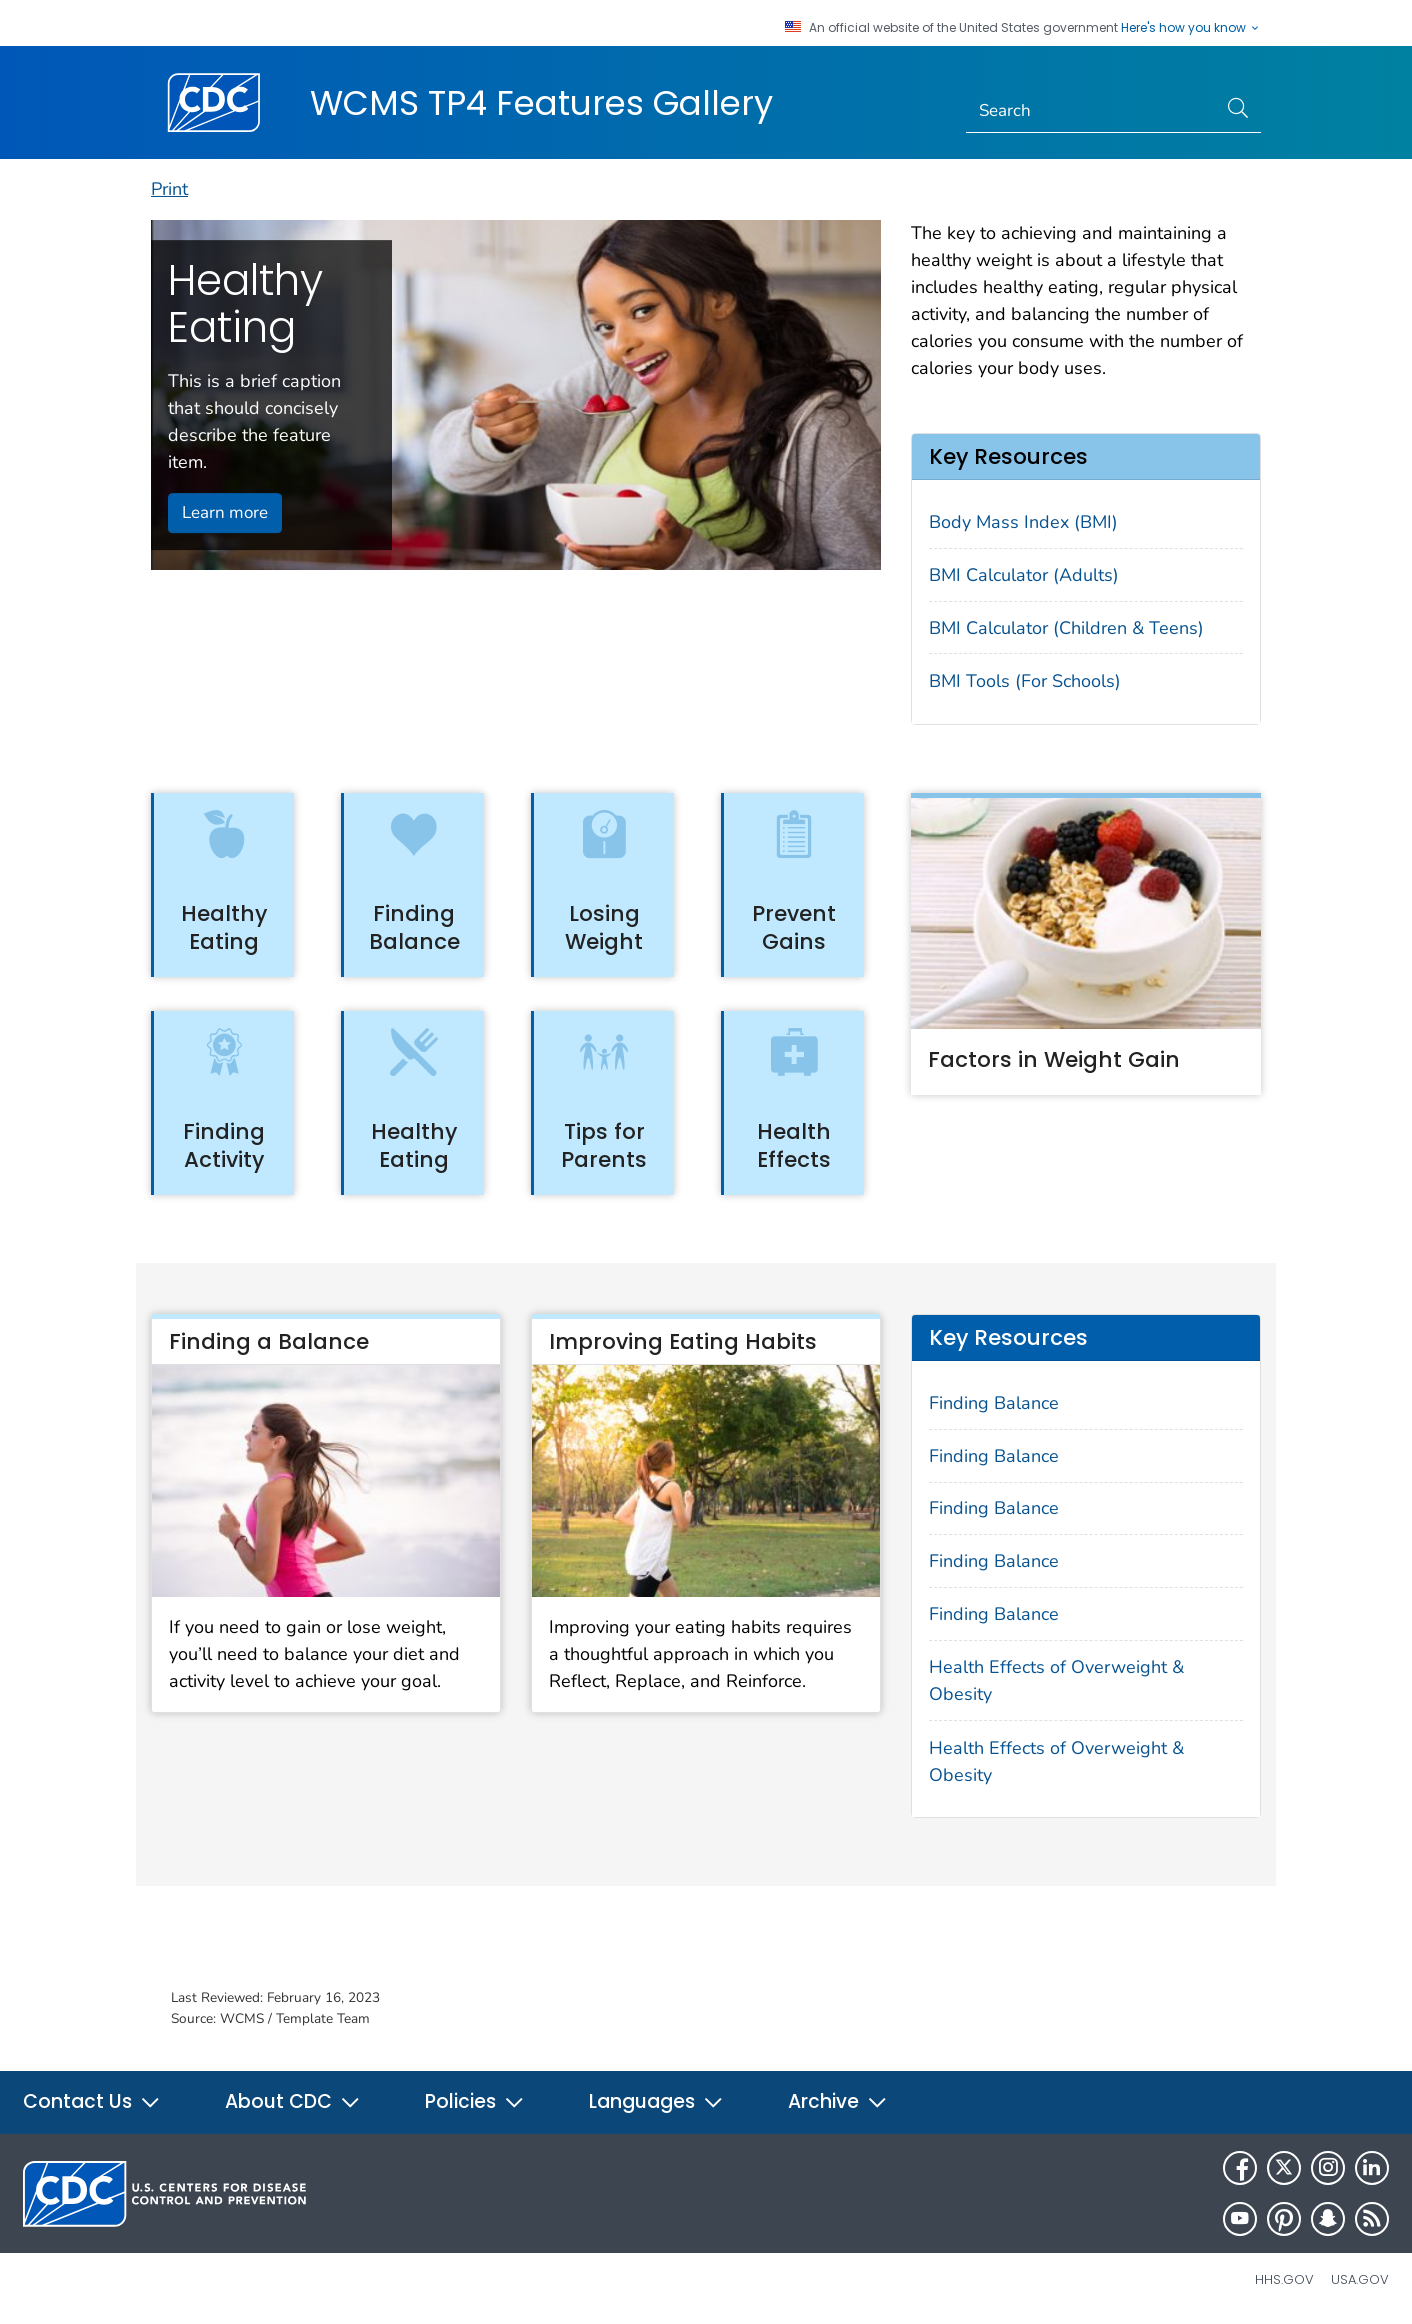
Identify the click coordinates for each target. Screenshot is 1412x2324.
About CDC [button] (293, 2101)
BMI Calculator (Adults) (1024, 575)
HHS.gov (1284, 2279)
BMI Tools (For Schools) (1025, 681)
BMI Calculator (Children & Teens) (1066, 628)
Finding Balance (994, 1403)
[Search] (1091, 111)
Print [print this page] (169, 189)
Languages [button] (656, 2101)
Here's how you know (1191, 28)
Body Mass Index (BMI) (1023, 522)
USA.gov (1360, 2279)
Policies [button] (475, 2101)
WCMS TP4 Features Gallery (541, 103)
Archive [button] (838, 2101)
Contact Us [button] (92, 2101)
